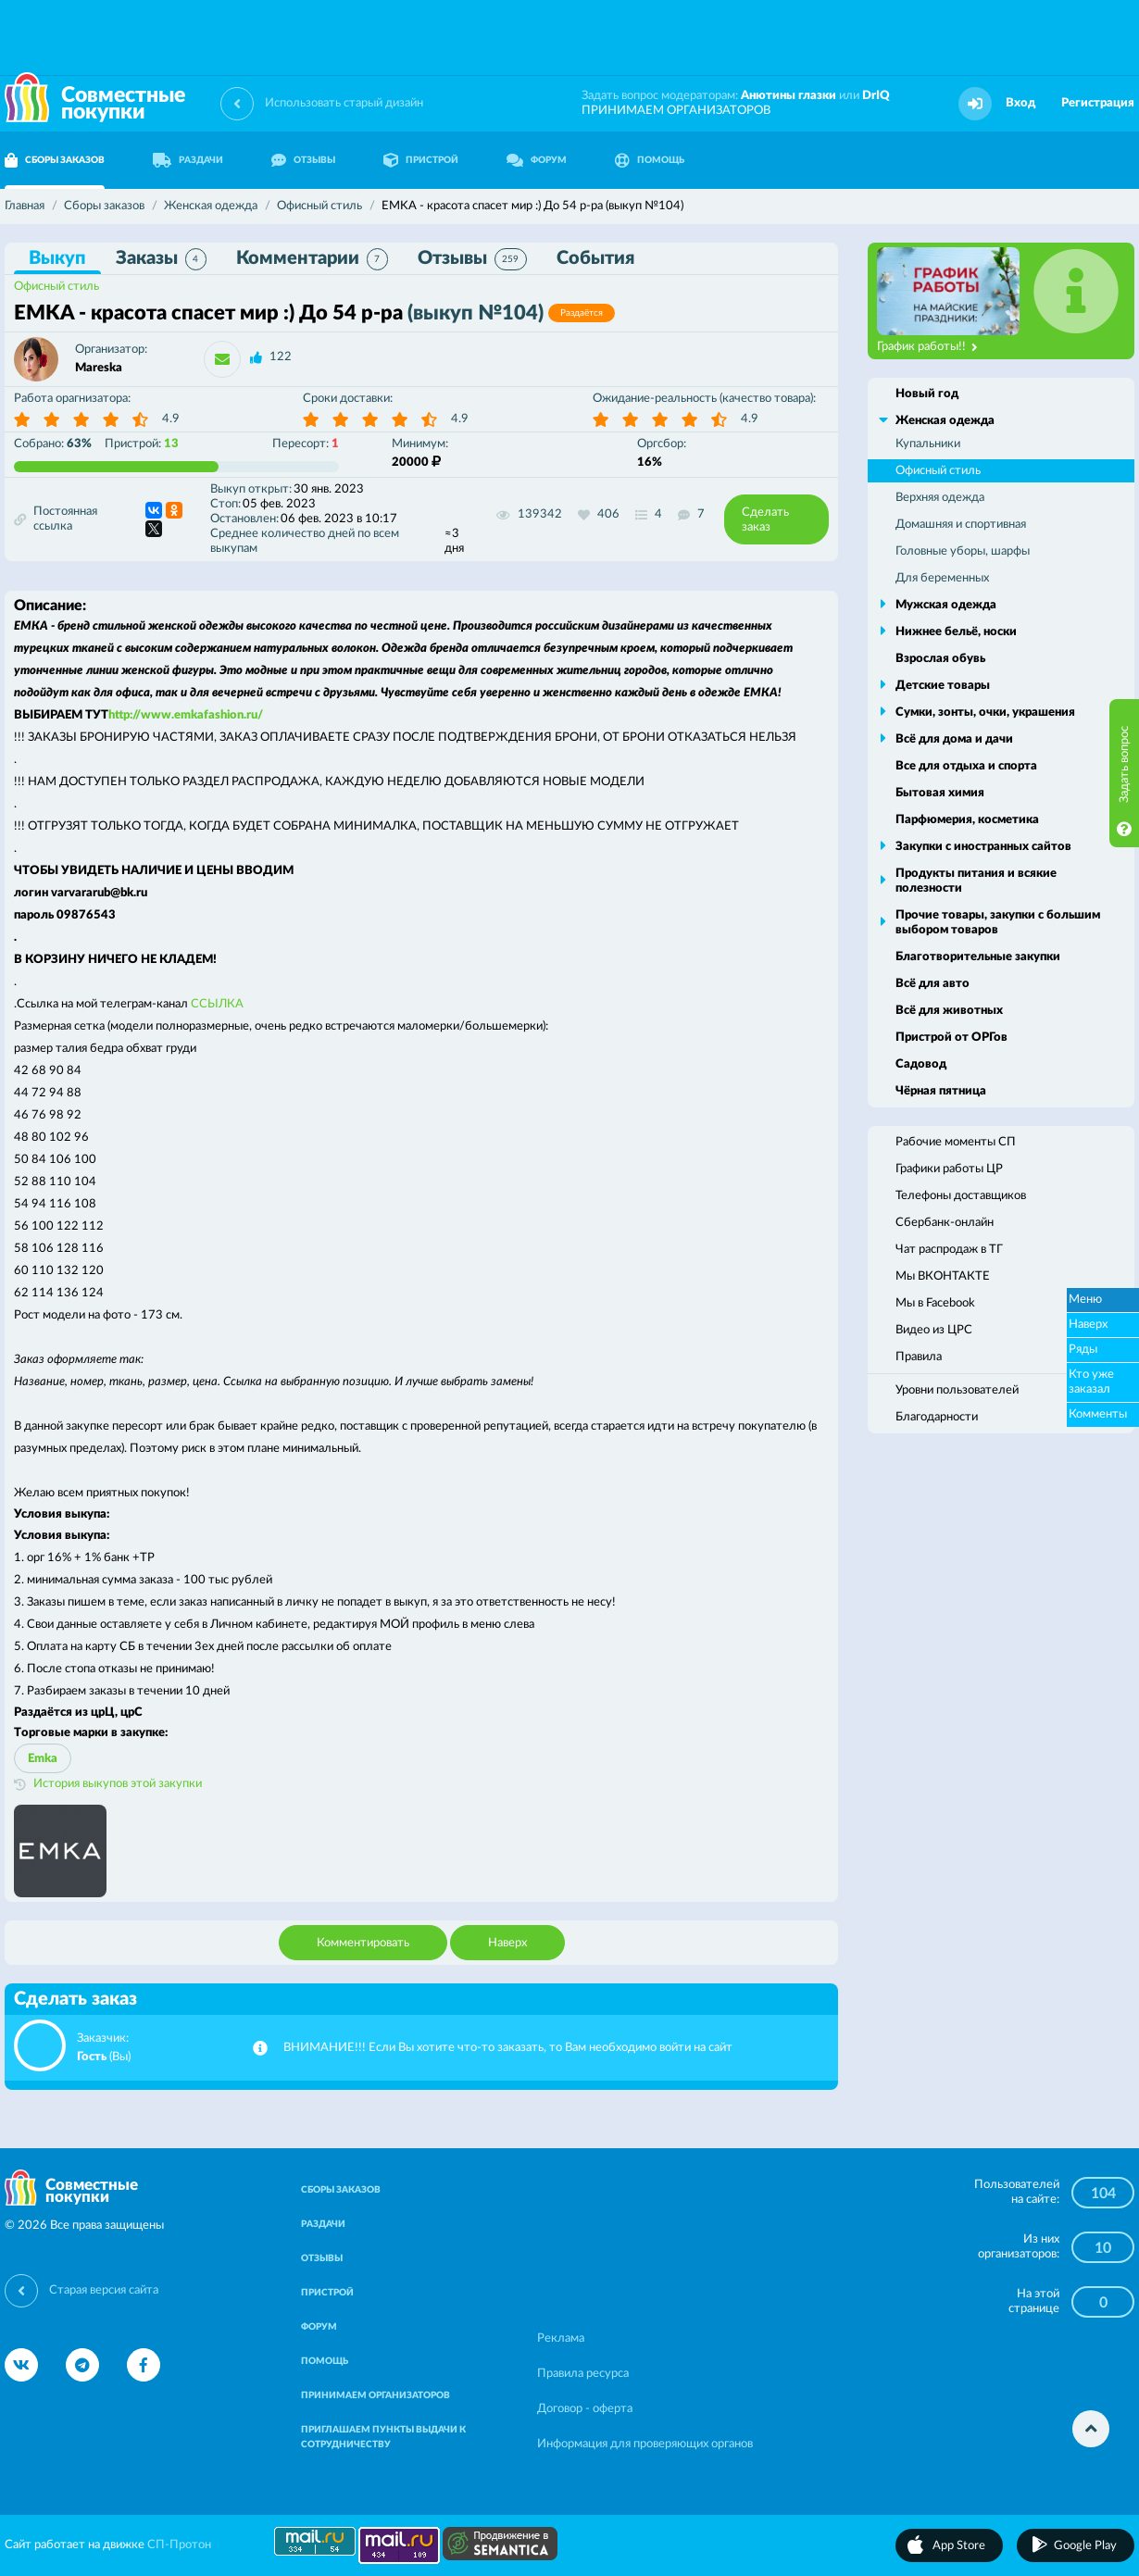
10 (1103, 2248)
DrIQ (876, 96)
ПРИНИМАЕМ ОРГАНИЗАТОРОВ (676, 111)
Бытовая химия (939, 793)
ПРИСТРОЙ (420, 160)
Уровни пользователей (957, 1390)
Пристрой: (142, 444)
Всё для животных (949, 1011)
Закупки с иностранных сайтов (983, 847)
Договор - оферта (584, 2409)
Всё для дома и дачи (954, 739)
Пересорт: (305, 444)
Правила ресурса (583, 2374)
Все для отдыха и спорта (966, 766)
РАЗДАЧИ (188, 160)
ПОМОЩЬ (649, 160)
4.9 (171, 419)
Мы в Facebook (935, 1303)
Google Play (1085, 2546)
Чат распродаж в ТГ (949, 1250)
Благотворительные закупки (977, 957)
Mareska (98, 368)
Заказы (161, 259)
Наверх (507, 1943)
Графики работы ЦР (949, 1169)
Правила (918, 1357)
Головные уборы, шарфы (962, 551)
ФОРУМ (537, 160)
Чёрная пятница (940, 1091)
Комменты (1098, 1414)
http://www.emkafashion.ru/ (185, 715)
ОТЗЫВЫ (303, 160)
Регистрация (1097, 103)
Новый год (926, 394)
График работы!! (927, 347)
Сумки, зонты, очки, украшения (985, 713)
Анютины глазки (788, 96)
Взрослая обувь (940, 659)
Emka (42, 1759)
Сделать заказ (765, 519)
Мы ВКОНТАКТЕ (942, 1276)
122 (280, 357)
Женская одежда (945, 421)
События (595, 258)
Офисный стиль (56, 287)
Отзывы (472, 259)
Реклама (560, 2338)
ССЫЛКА (217, 1004)
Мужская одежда (945, 605)
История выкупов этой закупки (117, 1784)
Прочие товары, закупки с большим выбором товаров (997, 922)
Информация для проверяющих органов (645, 2444)
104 (1103, 2193)
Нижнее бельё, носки (956, 632)
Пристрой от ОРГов (951, 1038)
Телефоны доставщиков (960, 1196)
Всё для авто (932, 984)
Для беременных (942, 578)
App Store (958, 2546)
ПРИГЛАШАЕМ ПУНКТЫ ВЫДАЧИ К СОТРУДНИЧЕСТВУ (383, 2437)
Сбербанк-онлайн (944, 1223)
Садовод (920, 1064)
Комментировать (363, 1943)
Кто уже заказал (1091, 1382)
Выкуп (57, 258)
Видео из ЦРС (933, 1330)
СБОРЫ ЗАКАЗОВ (341, 2190)
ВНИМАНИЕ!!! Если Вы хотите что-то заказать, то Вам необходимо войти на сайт (507, 2048)
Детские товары (942, 686)
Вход (1020, 103)
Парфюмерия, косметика (967, 820)
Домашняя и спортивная (960, 525)
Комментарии (312, 259)
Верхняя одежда (939, 498)
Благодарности (936, 1417)
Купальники (927, 444)
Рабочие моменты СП (955, 1142)
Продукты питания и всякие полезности (976, 881)
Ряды (1083, 1350)
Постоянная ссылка (55, 519)
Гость (91, 2057)
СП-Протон (179, 2545)
